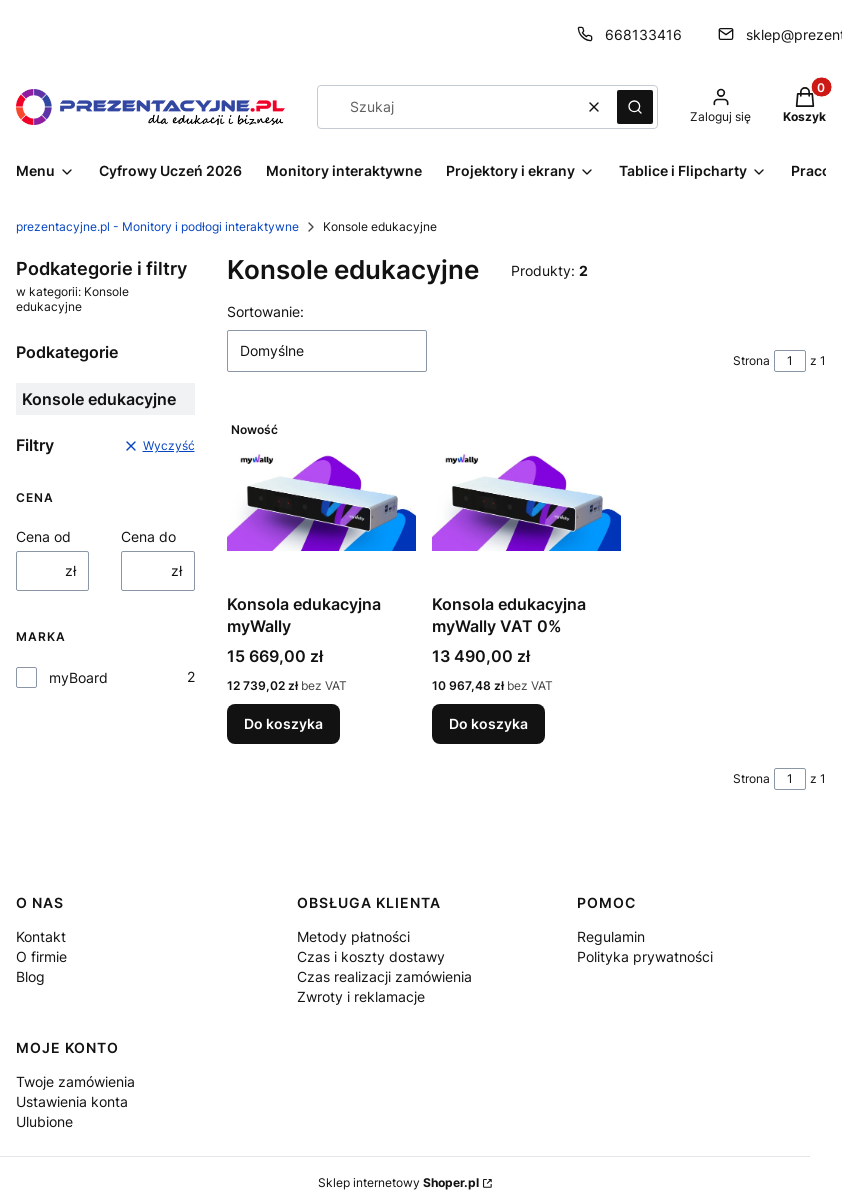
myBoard (78, 677)
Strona (751, 360)
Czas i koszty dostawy (371, 956)
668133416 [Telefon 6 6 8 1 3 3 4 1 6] (643, 34)
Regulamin (611, 936)
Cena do (148, 536)
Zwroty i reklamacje (361, 996)
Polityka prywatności (645, 956)
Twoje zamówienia (75, 1081)
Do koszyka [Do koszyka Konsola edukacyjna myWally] (283, 723)
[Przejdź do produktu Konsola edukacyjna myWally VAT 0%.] (526, 498)
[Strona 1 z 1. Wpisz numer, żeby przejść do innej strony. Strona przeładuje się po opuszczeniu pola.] (790, 361)
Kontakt (41, 936)
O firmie (41, 956)
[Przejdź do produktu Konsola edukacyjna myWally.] (321, 498)
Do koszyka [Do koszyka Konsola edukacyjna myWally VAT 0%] (488, 723)
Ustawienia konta (72, 1101)
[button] (635, 107)
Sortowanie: (265, 311)
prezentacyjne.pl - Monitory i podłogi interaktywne (157, 226)
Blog (30, 976)
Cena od (43, 536)
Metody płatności (353, 936)
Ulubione (44, 1121)
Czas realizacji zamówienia (384, 976)
